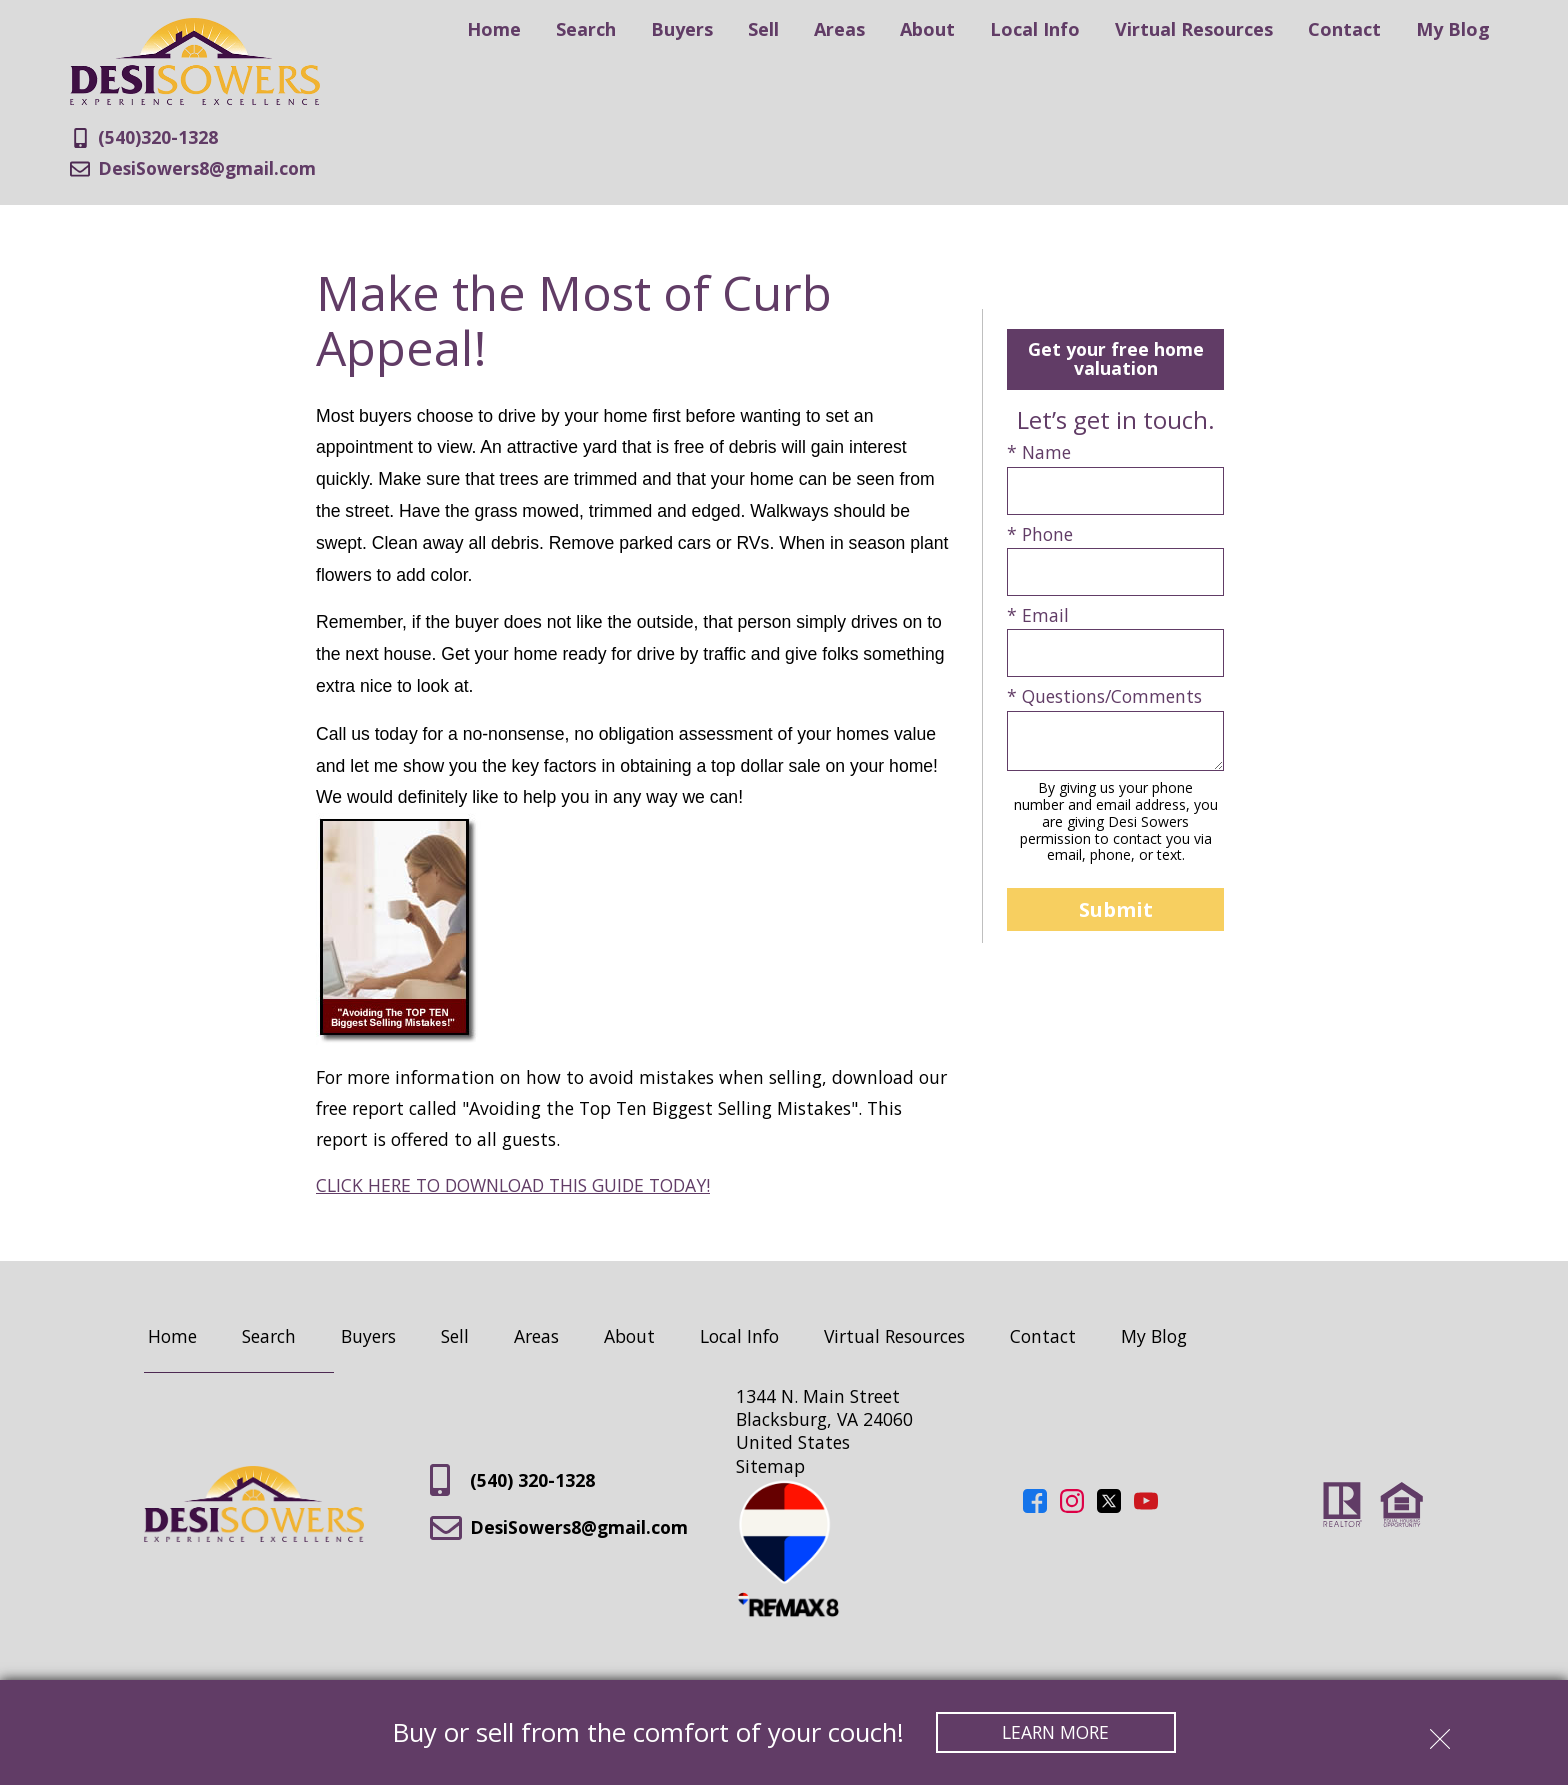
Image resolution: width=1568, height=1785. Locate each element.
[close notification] (1440, 1732)
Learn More (1055, 1732)
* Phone (1040, 534)
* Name (1039, 452)
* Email (1038, 615)
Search (586, 29)
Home (494, 29)
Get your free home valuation (1116, 358)
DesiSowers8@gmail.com (559, 1528)
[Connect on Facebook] (1035, 1506)
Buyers (682, 29)
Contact (1344, 29)
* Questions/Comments (1104, 696)
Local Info (1035, 29)
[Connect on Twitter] (1109, 1506)
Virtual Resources (1194, 29)
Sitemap (770, 1466)
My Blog (1453, 29)
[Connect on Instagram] (1072, 1506)
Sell (763, 29)
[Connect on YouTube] (1146, 1506)
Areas (839, 29)
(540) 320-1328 (512, 1480)
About (927, 29)
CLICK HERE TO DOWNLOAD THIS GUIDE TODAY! (513, 1185)
